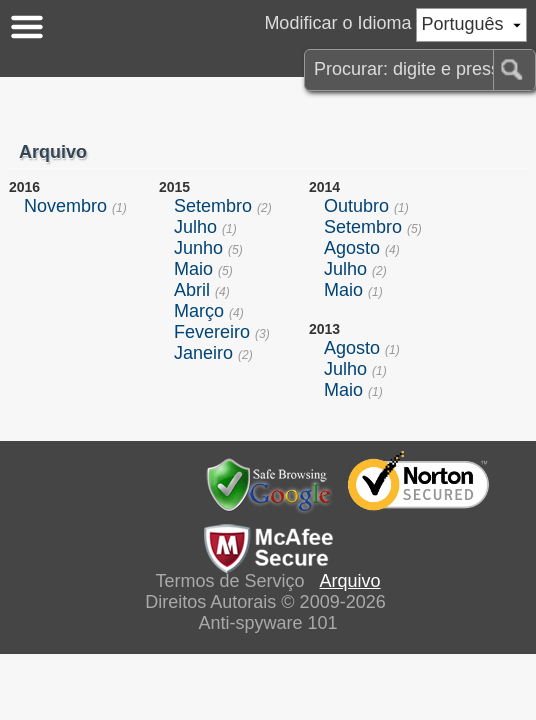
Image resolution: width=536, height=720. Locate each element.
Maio (193, 269)
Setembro (213, 206)
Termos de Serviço (229, 581)
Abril (192, 290)
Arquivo (350, 581)
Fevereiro (212, 332)
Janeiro (203, 353)
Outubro (356, 206)
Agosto (352, 248)
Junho (198, 248)
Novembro (65, 206)
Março (199, 311)
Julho (195, 227)
